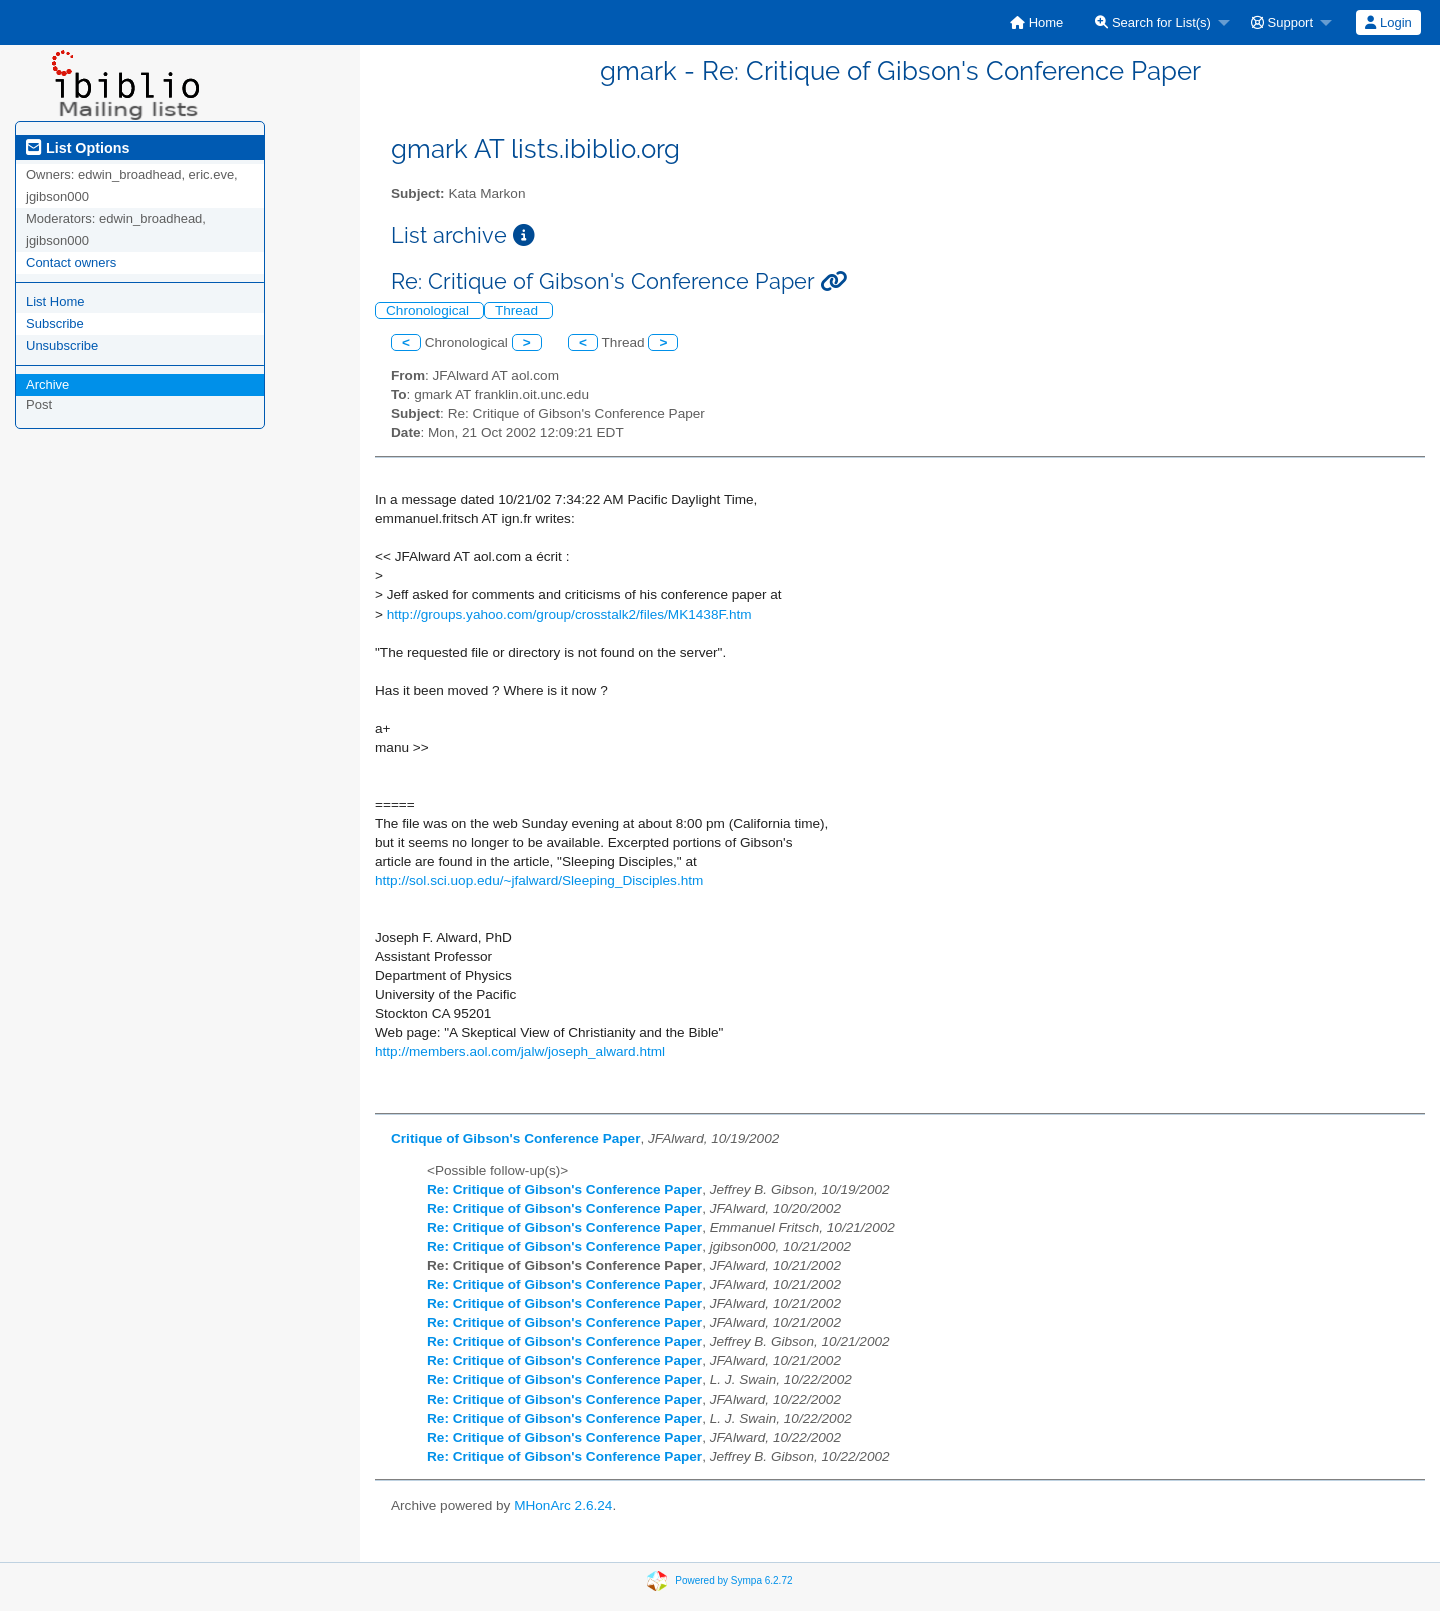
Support (1282, 22)
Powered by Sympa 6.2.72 (733, 1580)
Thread (518, 310)
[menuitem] (1036, 22)
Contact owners (71, 262)
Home (1036, 22)
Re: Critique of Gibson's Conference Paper (564, 1189)
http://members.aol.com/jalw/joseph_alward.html (520, 1051)
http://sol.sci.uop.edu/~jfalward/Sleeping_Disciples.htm (539, 880)
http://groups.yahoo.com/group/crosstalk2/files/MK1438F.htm (569, 614)
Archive (47, 384)
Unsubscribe (62, 345)
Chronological (429, 310)
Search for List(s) (1153, 22)
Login (1388, 22)
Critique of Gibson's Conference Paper (515, 1138)
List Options (77, 148)
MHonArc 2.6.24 (563, 1505)
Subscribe (55, 323)
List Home (55, 301)
